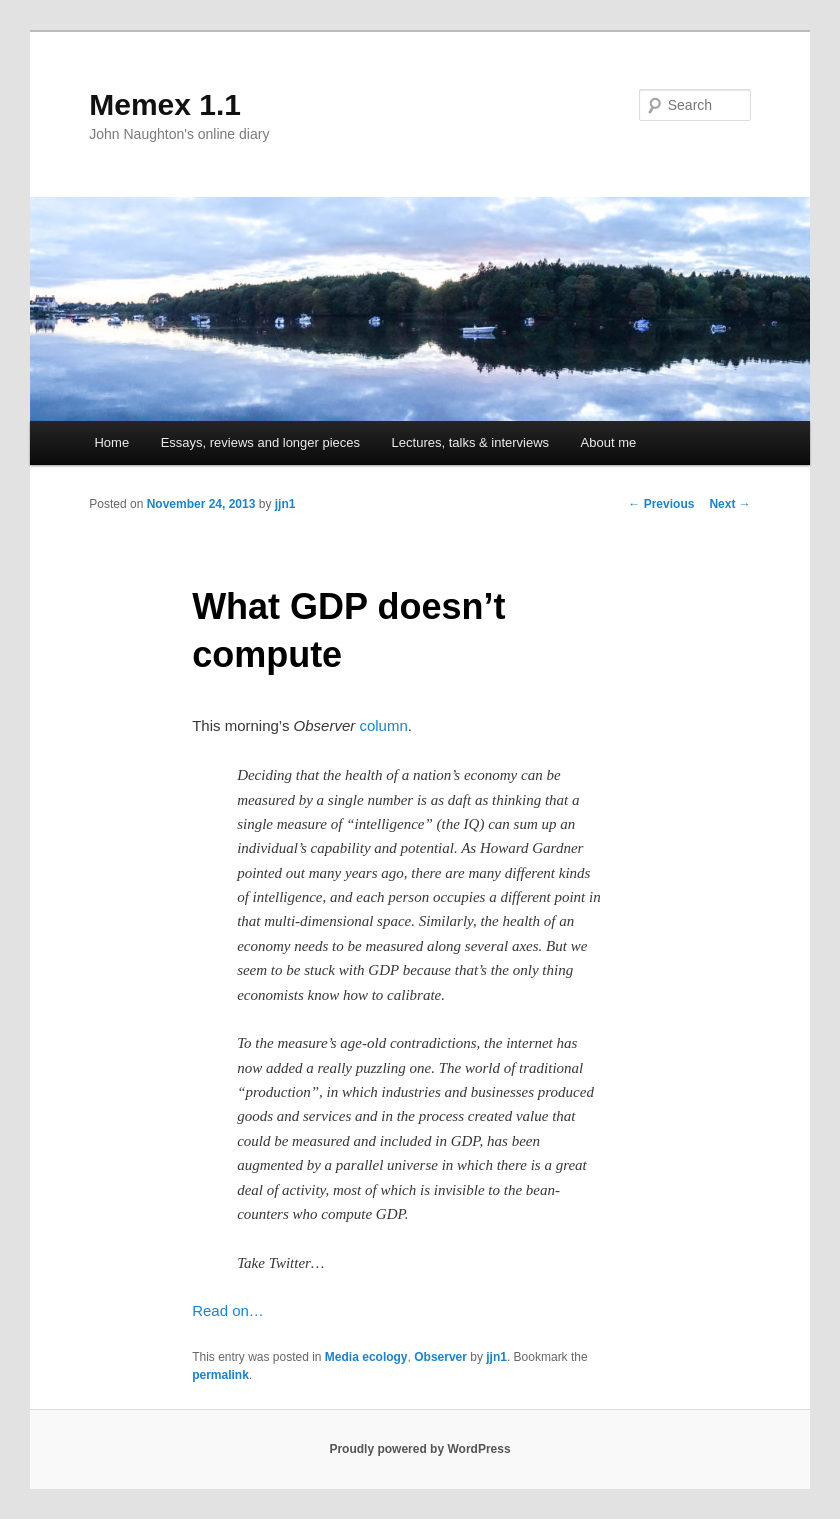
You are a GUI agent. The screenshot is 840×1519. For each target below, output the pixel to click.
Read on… (228, 1310)
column (383, 725)
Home (111, 442)
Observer (440, 1357)
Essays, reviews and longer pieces (260, 442)
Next (729, 504)
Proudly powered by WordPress (419, 1449)
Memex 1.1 (165, 104)
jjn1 (285, 504)
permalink (220, 1375)
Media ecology (366, 1357)
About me (609, 442)
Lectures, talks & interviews (471, 442)
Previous (661, 504)
